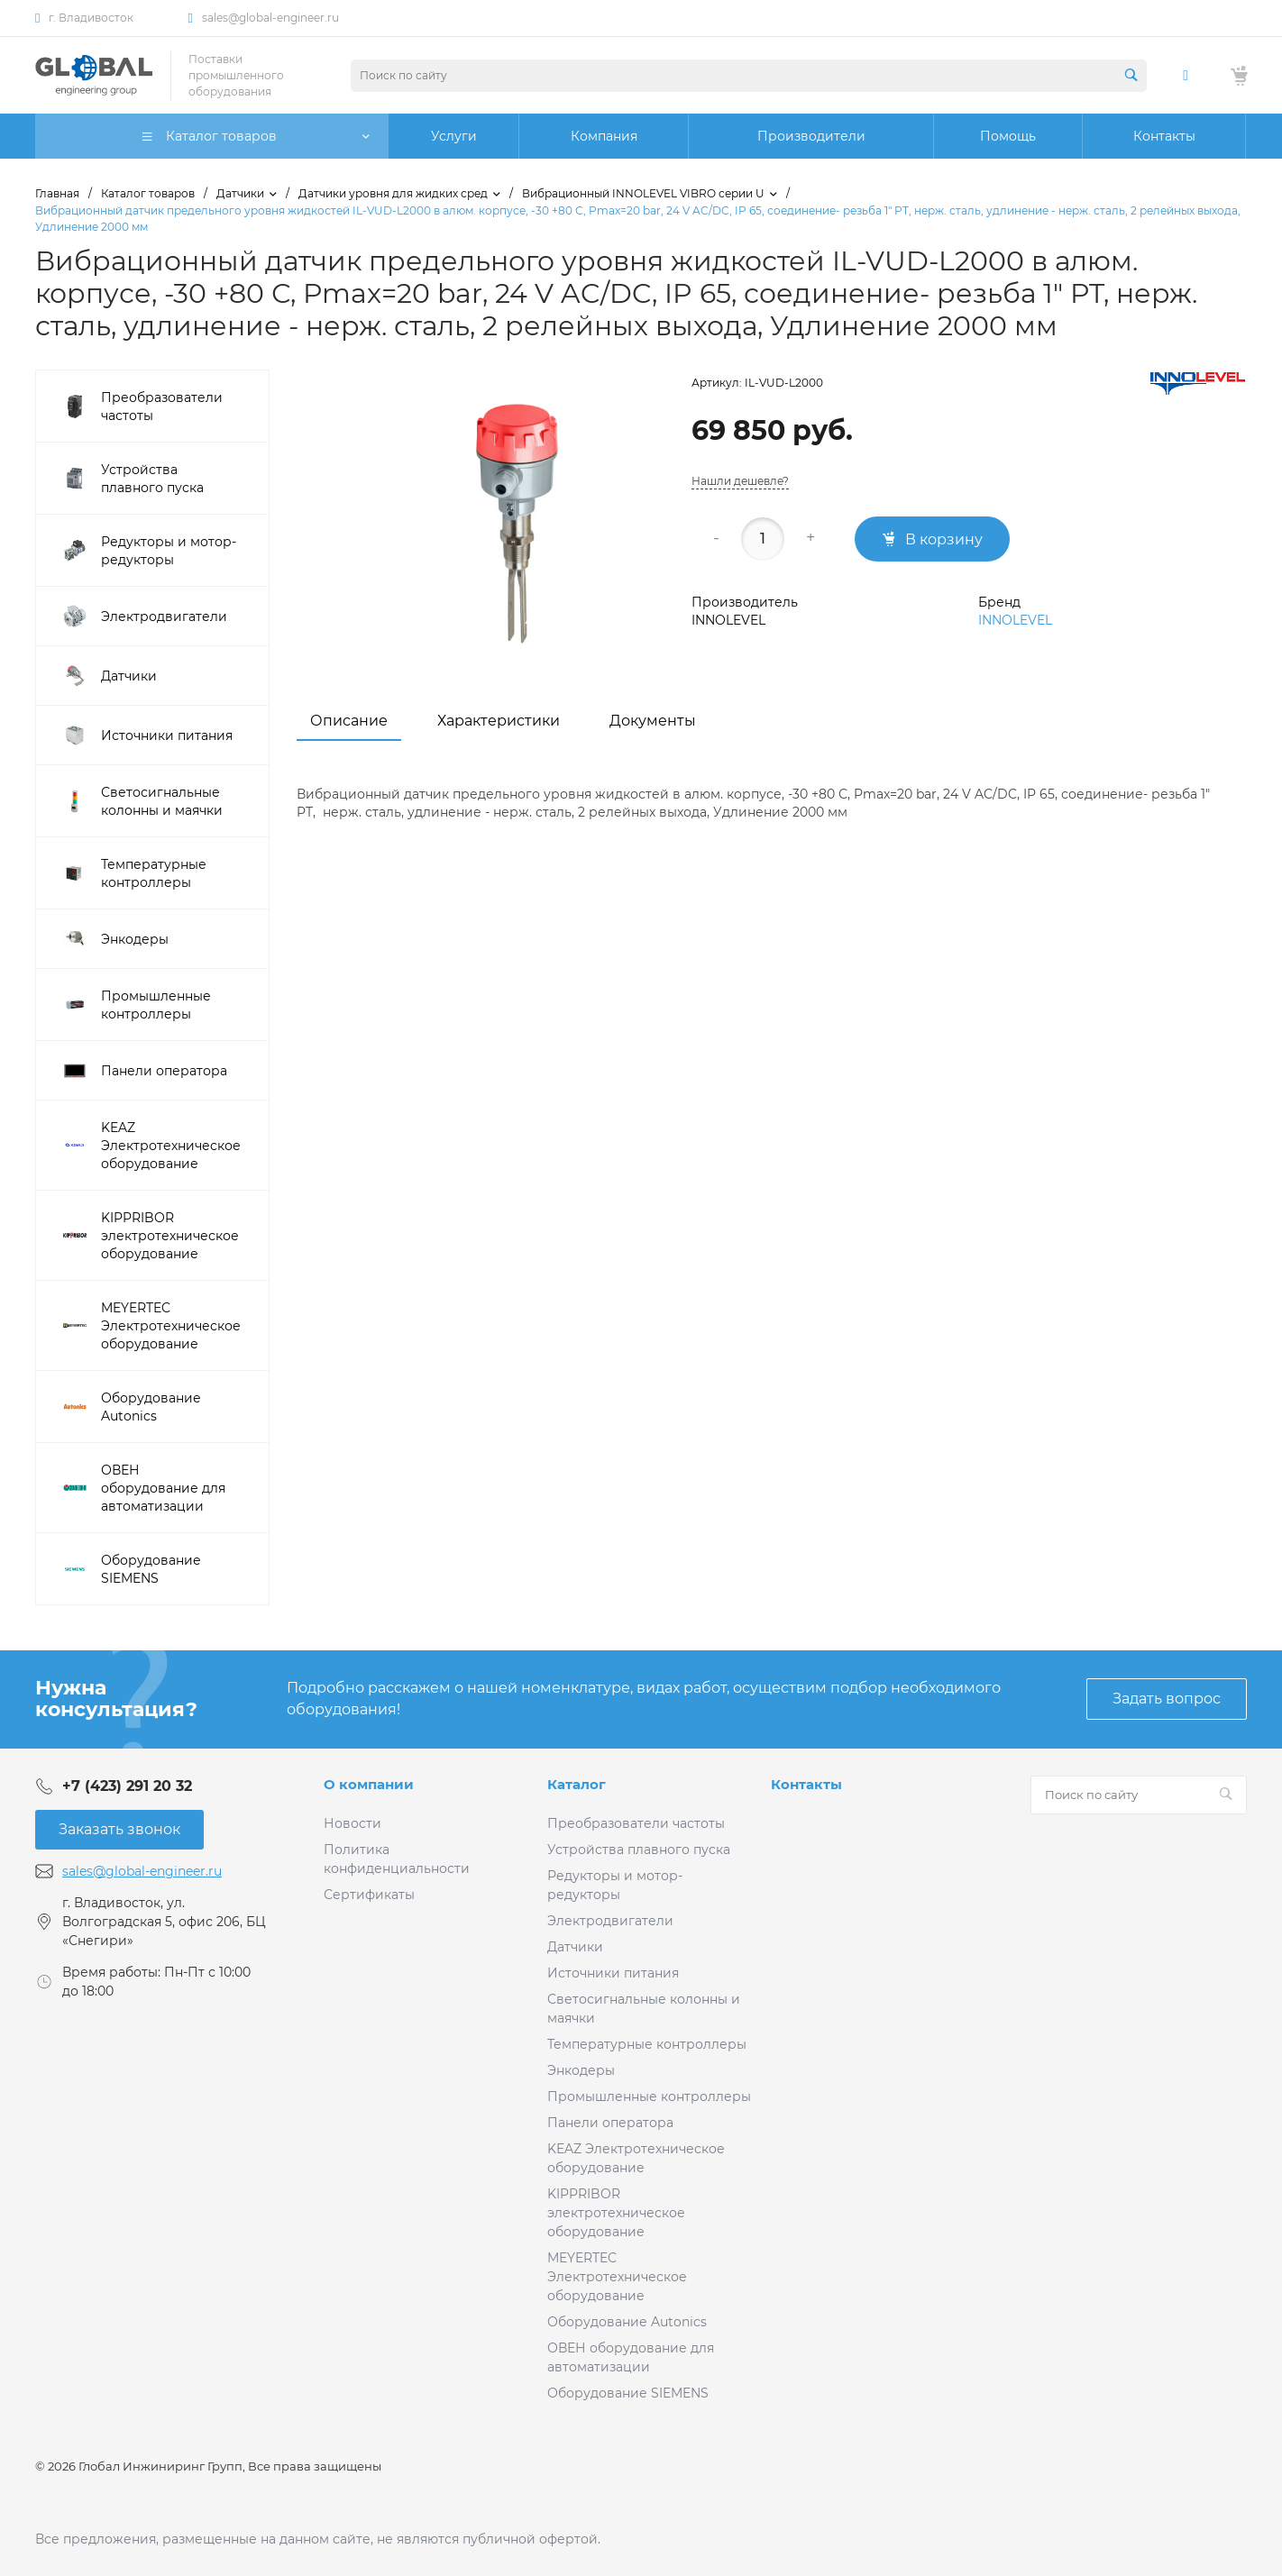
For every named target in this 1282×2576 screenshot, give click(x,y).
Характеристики (498, 720)
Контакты (806, 1784)
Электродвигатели (610, 1921)
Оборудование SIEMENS (628, 2393)
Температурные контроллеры (646, 2044)
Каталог (576, 1784)
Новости (352, 1823)
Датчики (575, 1947)
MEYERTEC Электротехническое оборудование (617, 2277)
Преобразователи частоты (636, 1823)
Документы (652, 720)
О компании (369, 1784)
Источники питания (613, 1973)
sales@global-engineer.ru (270, 17)
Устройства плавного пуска (638, 1849)
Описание (349, 720)
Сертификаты (369, 1894)
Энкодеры (581, 2070)
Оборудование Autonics (627, 2322)
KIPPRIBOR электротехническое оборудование (616, 2213)
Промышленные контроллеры (649, 2096)
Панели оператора (610, 2123)
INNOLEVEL (1015, 620)
